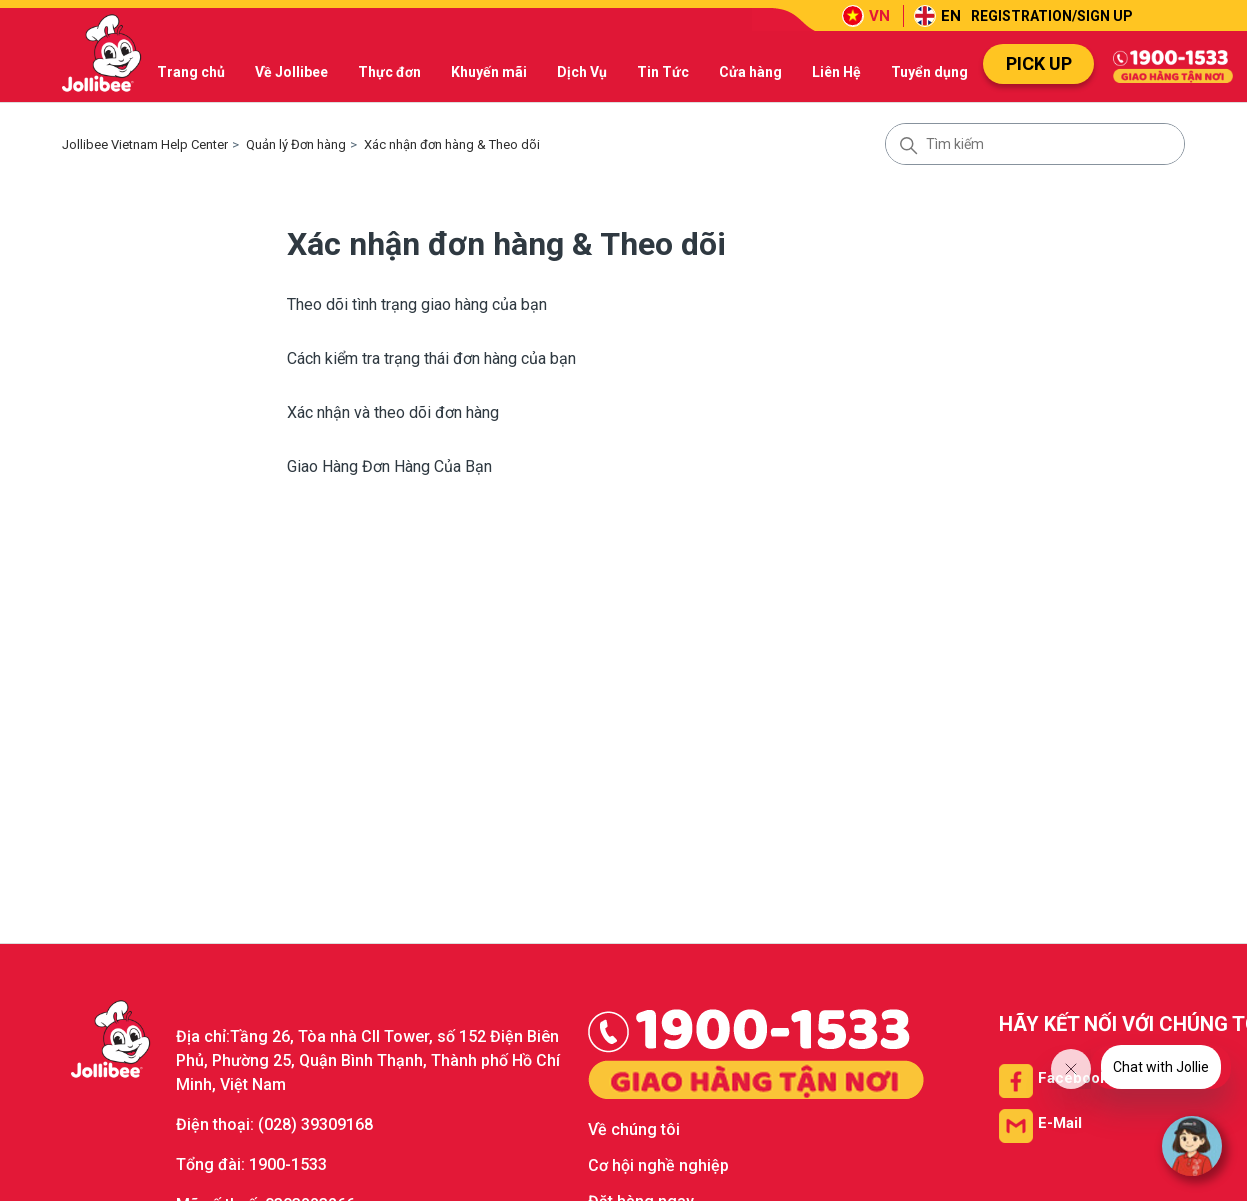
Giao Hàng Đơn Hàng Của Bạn (389, 466)
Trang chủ (191, 72)
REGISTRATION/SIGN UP (1052, 16)
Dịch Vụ (582, 72)
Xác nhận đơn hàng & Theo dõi (452, 144)
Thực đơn (389, 72)
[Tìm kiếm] (1035, 144)
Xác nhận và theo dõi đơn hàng (393, 412)
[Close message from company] (1071, 1069)
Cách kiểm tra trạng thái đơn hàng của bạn (431, 358)
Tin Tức (663, 72)
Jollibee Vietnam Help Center (145, 144)
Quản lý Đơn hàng (296, 144)
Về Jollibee (291, 72)
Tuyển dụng (929, 72)
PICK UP (1039, 63)
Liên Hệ (836, 72)
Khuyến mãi (489, 72)
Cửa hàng (750, 72)
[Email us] (1040, 1123)
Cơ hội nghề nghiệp (658, 1165)
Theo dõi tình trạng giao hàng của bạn (417, 304)
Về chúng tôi (634, 1129)
